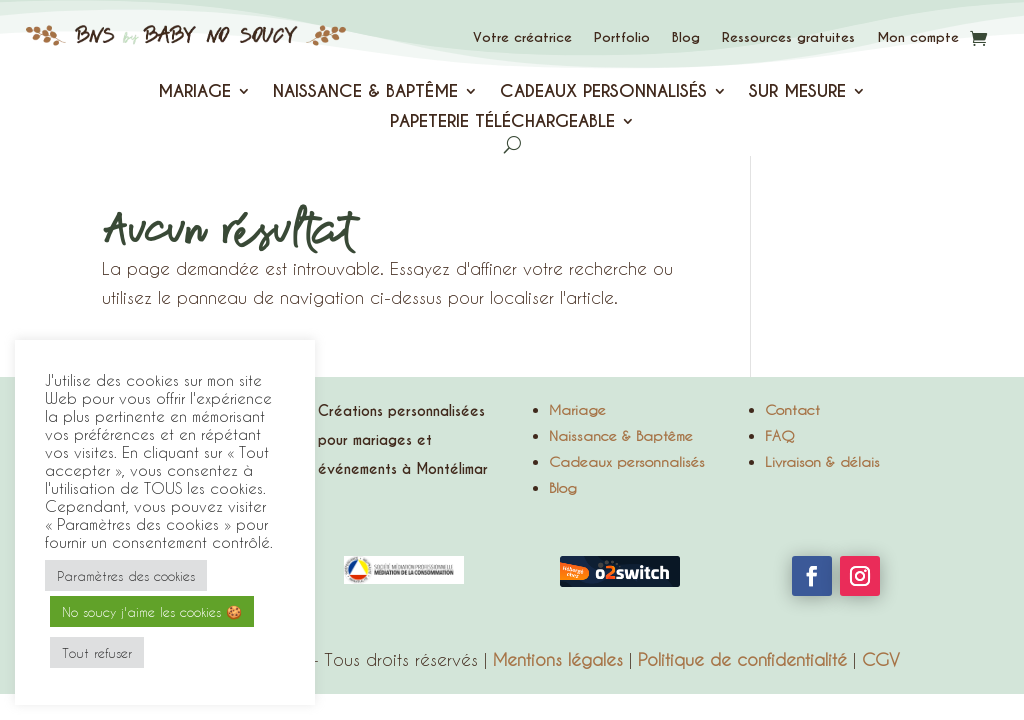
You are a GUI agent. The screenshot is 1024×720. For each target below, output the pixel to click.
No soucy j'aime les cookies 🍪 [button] (152, 611)
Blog (686, 37)
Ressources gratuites (788, 37)
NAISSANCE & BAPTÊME (365, 93)
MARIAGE (194, 93)
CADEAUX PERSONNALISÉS (603, 93)
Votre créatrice (522, 37)
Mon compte (918, 37)
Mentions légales (558, 659)
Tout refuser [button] (97, 652)
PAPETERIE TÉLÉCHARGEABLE (502, 123)
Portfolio (622, 37)
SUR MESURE (797, 93)
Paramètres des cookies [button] (126, 575)
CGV (881, 659)
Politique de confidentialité (742, 659)
